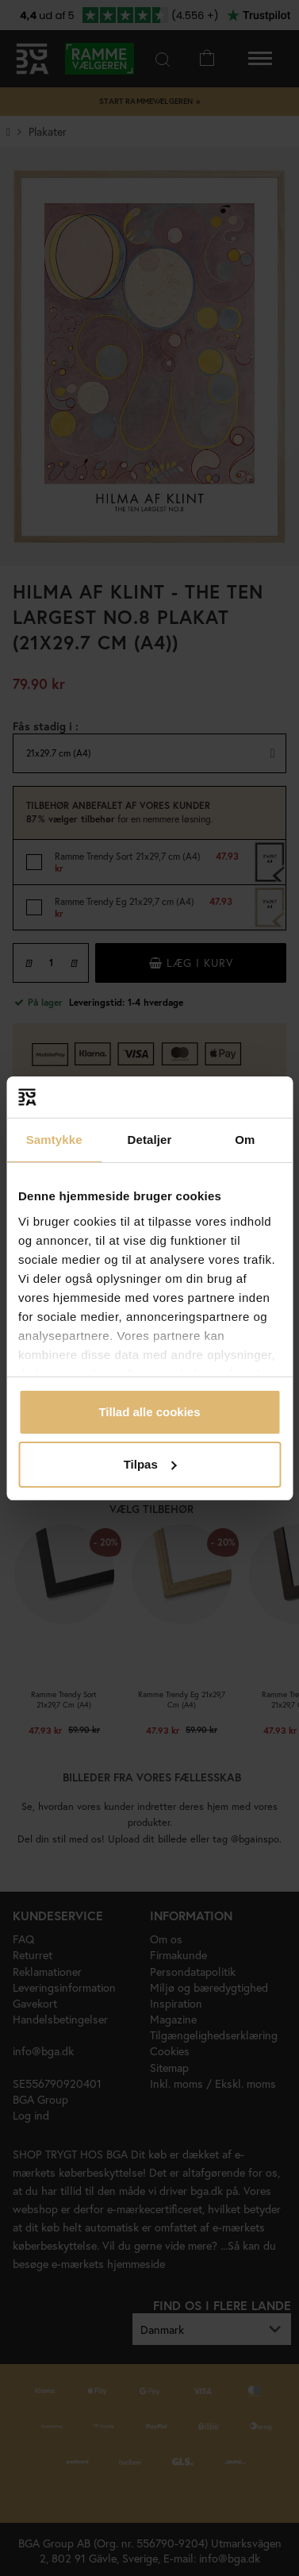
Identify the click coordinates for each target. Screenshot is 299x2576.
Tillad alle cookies (149, 1412)
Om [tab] (245, 1139)
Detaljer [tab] (150, 1139)
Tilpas (150, 1464)
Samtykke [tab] (54, 1139)
